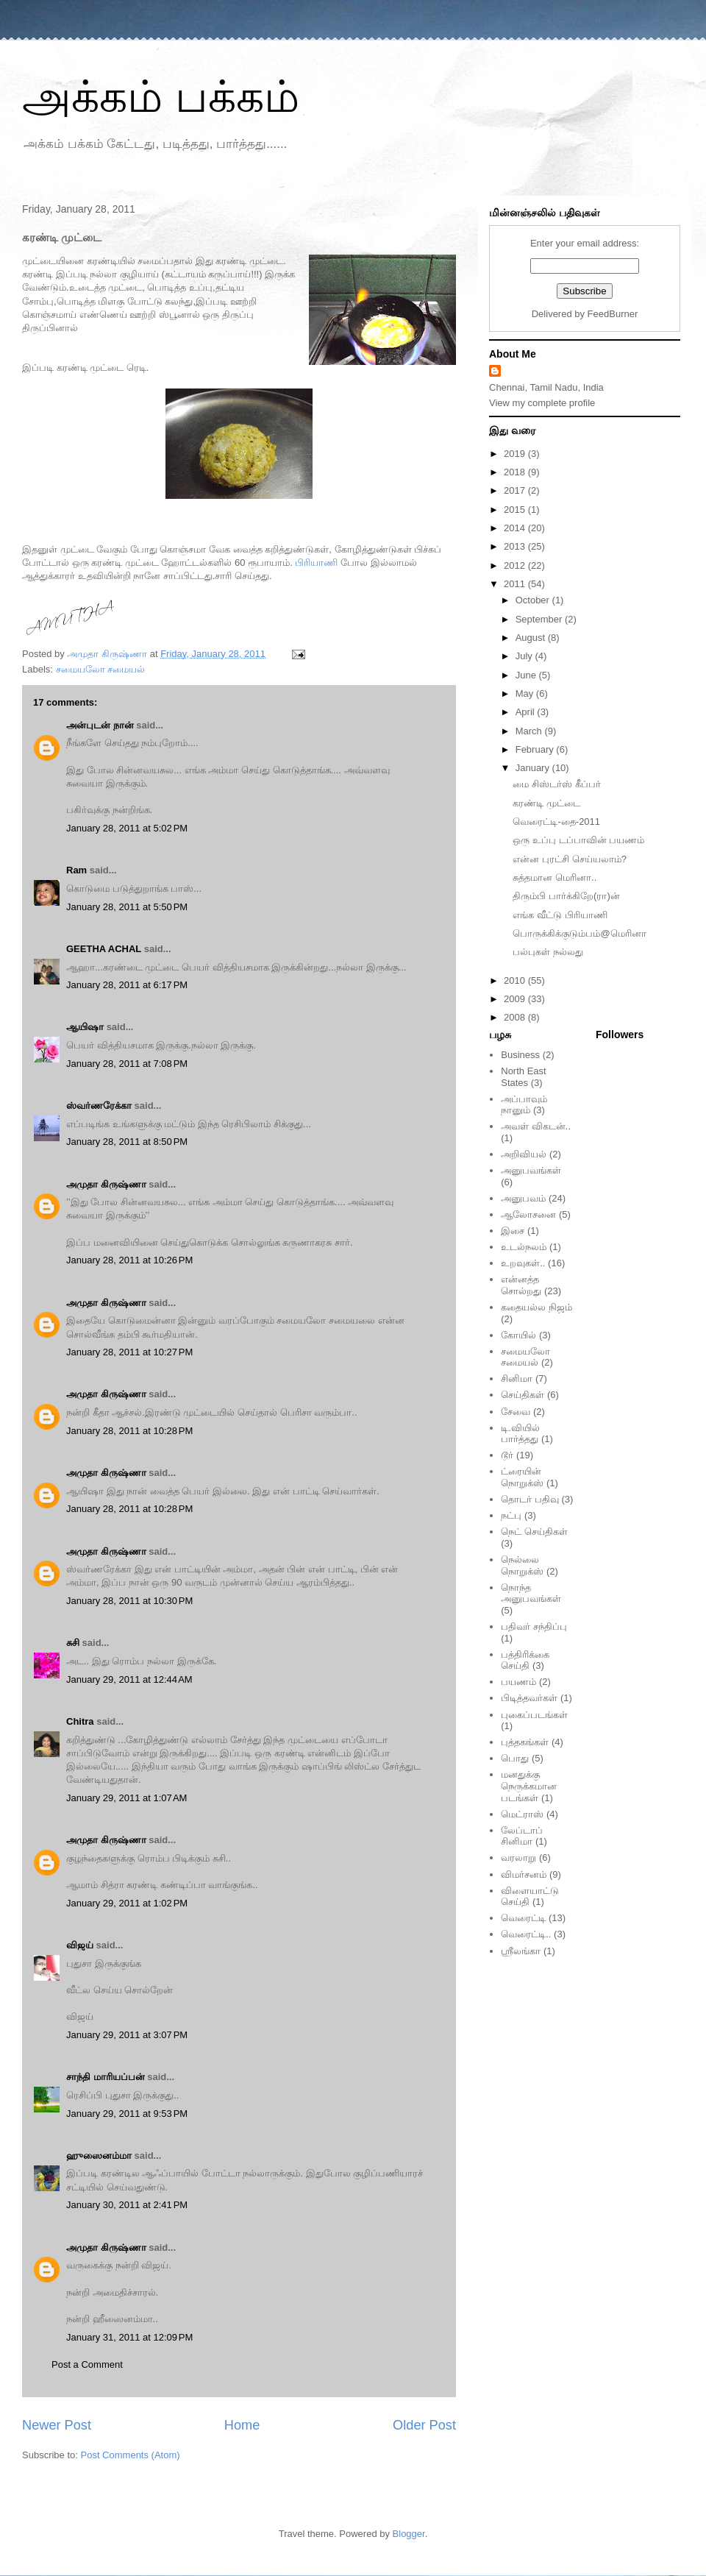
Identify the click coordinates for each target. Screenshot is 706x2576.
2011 (516, 583)
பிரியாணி (316, 562)
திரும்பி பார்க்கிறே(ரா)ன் (566, 895)
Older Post (424, 2425)
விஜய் (79, 1945)
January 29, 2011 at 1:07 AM (126, 1797)
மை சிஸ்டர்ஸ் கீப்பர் (556, 784)
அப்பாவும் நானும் (524, 1104)
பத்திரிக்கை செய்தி (525, 1660)
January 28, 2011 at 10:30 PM (129, 1600)
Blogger (409, 2533)
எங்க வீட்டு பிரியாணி (560, 914)
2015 (516, 509)
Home (242, 2425)
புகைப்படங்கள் (534, 1714)
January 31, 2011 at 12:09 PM (129, 2337)
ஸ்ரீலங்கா (521, 1950)
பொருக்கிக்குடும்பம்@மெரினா (579, 933)
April (527, 711)
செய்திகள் (522, 1394)
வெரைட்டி (523, 1917)
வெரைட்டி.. (526, 1934)
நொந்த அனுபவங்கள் (531, 1593)
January (534, 767)
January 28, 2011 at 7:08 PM (127, 1063)
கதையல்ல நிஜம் (536, 1307)
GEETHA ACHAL (103, 948)
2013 (516, 546)
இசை (512, 1230)
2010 (516, 980)
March (530, 731)
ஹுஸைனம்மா (99, 2155)
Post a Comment (87, 2364)
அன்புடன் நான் (100, 725)
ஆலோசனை (528, 1214)
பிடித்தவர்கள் (529, 1697)
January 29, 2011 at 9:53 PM (127, 2113)
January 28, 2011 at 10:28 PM (129, 1430)
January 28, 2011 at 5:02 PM (127, 828)
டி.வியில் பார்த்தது (520, 1433)
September (540, 619)
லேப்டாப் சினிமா (522, 1836)
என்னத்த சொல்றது (521, 1285)
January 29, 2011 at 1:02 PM (127, 1903)
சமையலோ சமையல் (101, 669)
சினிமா (516, 1378)
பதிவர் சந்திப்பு (534, 1626)
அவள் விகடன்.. (536, 1126)
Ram (76, 870)
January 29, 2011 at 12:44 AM (129, 1679)
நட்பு (511, 1515)
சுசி (72, 1642)
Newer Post (56, 2425)
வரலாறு (518, 1857)
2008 (516, 1017)
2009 (516, 998)
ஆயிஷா (86, 1026)
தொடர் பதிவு (530, 1499)
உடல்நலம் (523, 1246)
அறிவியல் (523, 1154)
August (532, 637)
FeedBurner (613, 313)
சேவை (515, 1411)
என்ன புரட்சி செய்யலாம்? (569, 859)
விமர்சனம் (523, 1874)
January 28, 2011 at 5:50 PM (127, 906)
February (536, 749)
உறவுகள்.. (523, 1263)
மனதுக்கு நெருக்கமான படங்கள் (529, 1786)
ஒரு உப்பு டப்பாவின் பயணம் (578, 839)
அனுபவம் (523, 1198)
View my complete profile (542, 402)
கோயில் (518, 1335)
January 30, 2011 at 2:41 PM (127, 2204)
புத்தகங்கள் (525, 1742)
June (527, 675)
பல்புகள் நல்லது (548, 951)
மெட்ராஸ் (522, 1814)
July (525, 655)
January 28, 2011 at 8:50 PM (127, 1141)
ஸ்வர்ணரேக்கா (99, 1105)
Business (520, 1054)
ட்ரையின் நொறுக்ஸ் (522, 1477)
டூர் (507, 1455)
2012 (516, 565)
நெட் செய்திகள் (534, 1531)
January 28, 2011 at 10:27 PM (129, 1352)
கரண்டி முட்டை (546, 803)
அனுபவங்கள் (531, 1170)
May (526, 693)
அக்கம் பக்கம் (160, 96)
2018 (516, 472)
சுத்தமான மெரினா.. (554, 877)
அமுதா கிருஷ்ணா (106, 1184)
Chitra (80, 1721)
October (534, 600)
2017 (516, 490)
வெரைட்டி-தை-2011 (556, 821)
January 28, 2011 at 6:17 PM (127, 984)
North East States (523, 1076)
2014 (516, 527)
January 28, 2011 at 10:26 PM (129, 1260)
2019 (516, 453)
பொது (515, 1758)
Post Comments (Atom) (130, 2454)
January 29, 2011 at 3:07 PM (127, 2034)
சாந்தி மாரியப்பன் (105, 2076)
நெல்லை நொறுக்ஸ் (522, 1565)
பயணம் (518, 1681)
